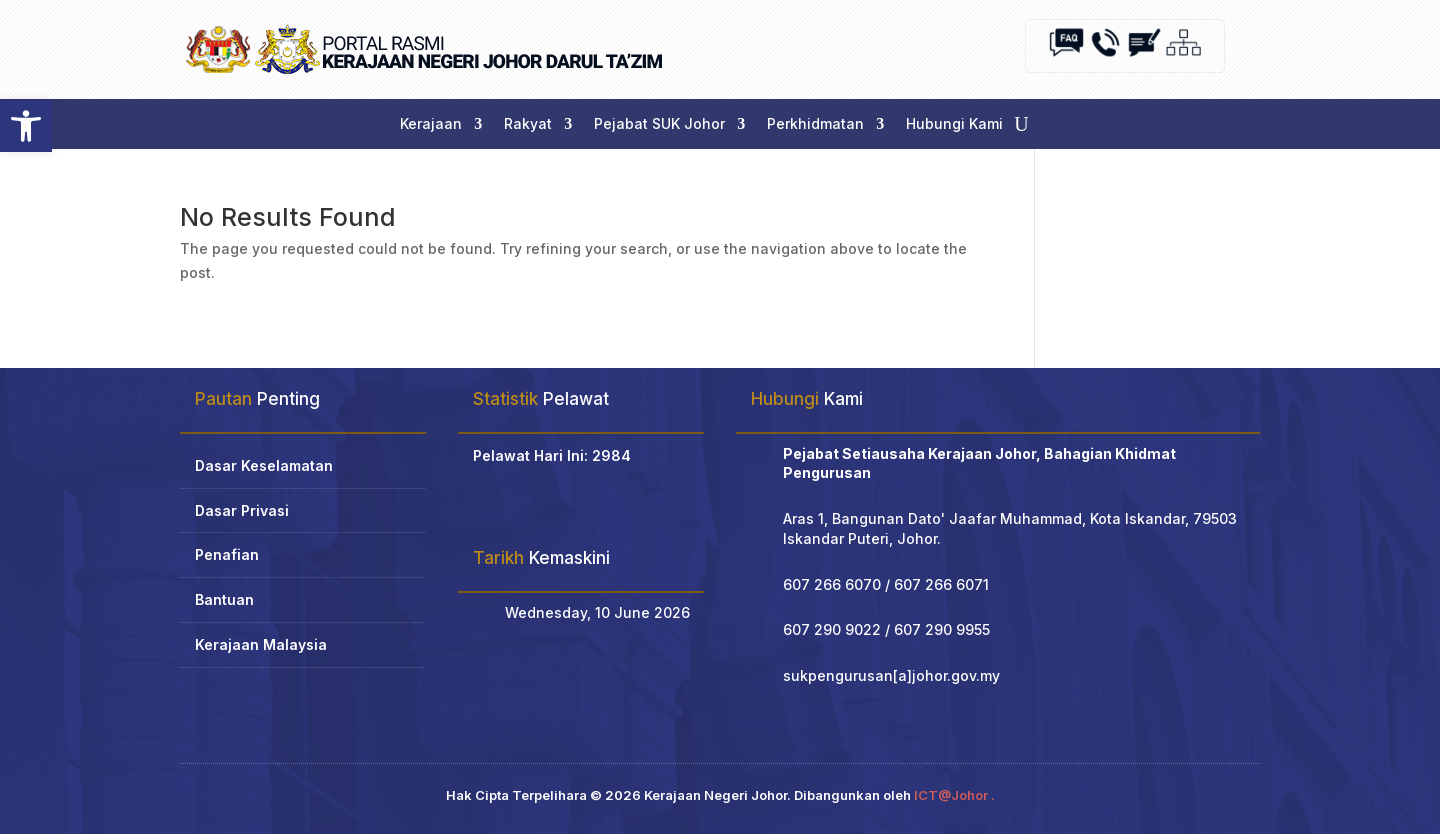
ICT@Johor (951, 795)
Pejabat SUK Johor (659, 124)
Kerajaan (431, 124)
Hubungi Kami (954, 124)
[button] (26, 126)
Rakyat (528, 124)
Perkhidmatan (815, 124)
